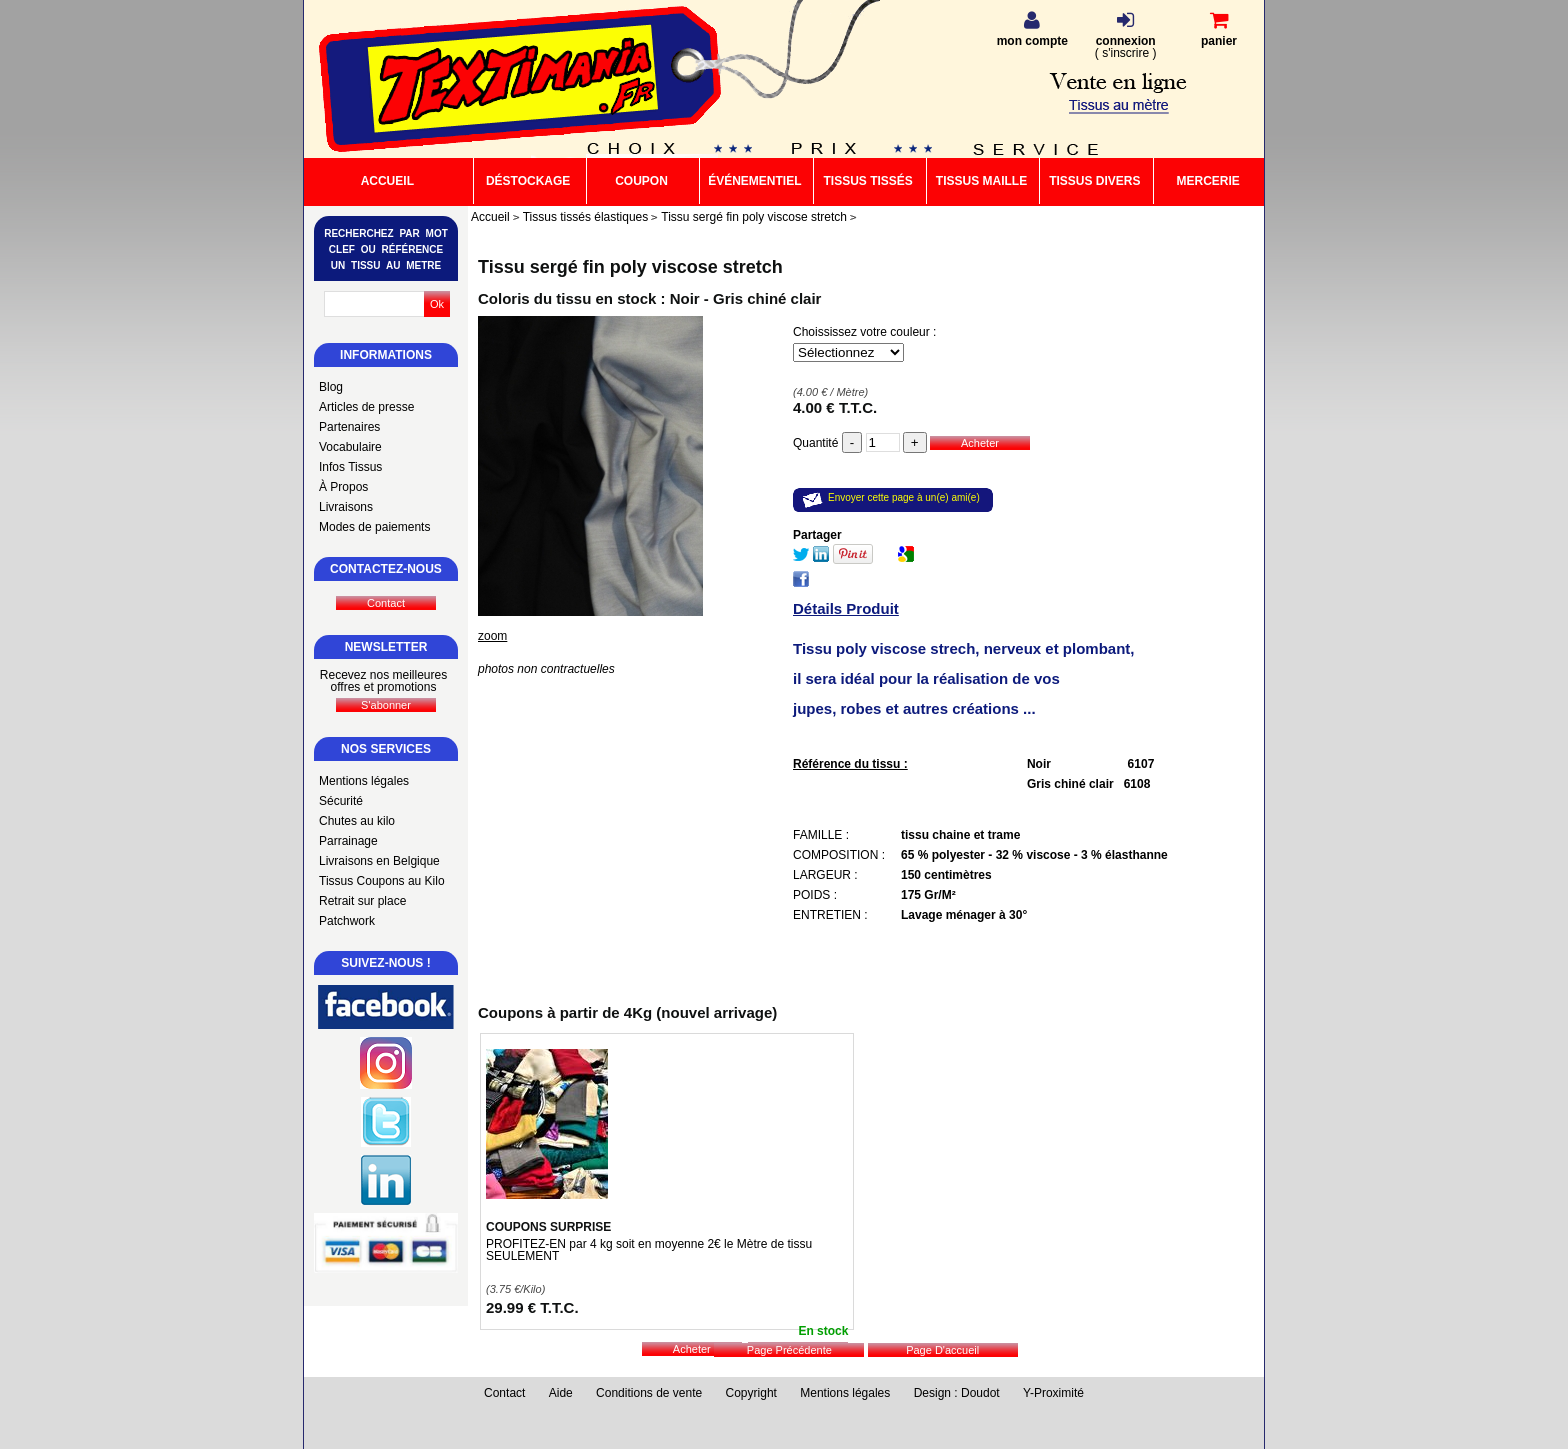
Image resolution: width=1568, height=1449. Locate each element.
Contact (504, 1393)
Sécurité (341, 801)
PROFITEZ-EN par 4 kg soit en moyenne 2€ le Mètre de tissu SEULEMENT (649, 1250)
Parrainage (348, 841)
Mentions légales (364, 781)
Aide (561, 1393)
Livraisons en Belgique (379, 861)
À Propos (343, 487)
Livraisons (346, 507)
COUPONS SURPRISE (548, 1227)
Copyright (751, 1393)
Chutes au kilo (357, 821)
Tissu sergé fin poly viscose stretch (630, 267)
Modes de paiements (374, 527)
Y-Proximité (1053, 1393)
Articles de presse (366, 407)
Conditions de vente (649, 1393)
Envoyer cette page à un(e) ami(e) (904, 497)
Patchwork (347, 921)
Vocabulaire (350, 447)
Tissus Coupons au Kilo (382, 881)
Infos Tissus (350, 467)
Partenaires (349, 427)
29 (532, 1307)
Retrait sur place (362, 901)
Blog (331, 387)
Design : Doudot (957, 1393)
